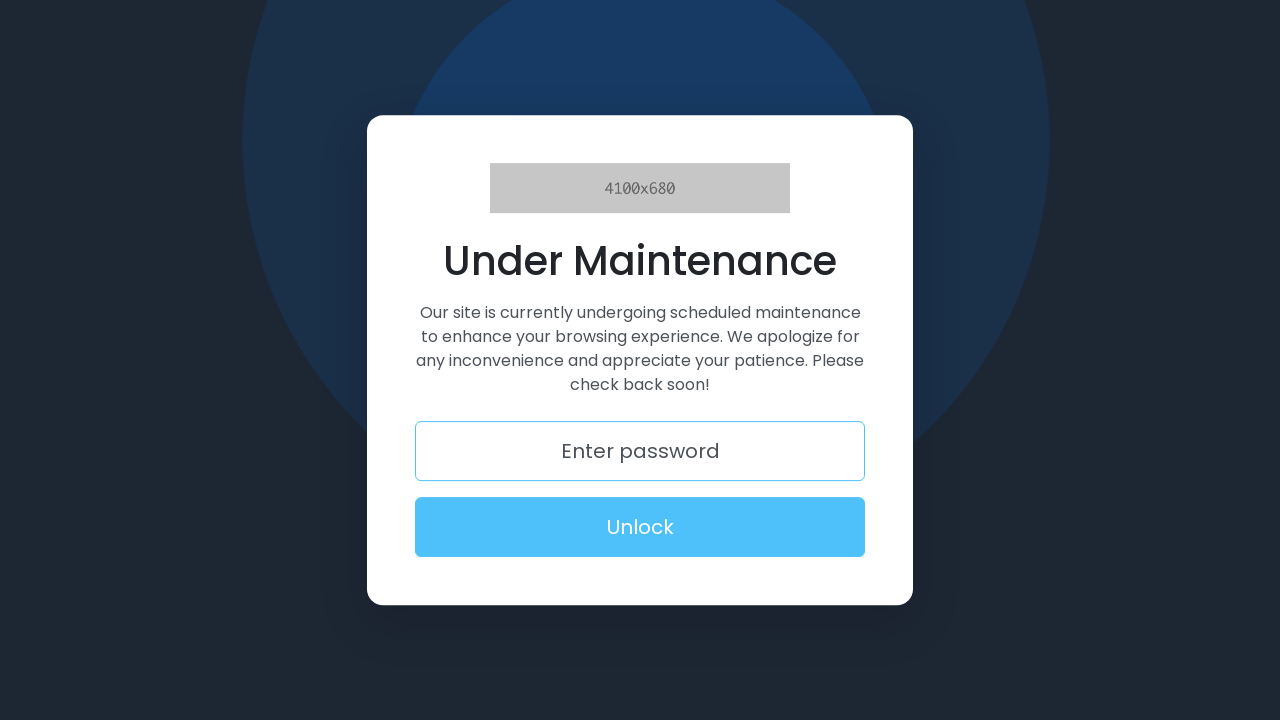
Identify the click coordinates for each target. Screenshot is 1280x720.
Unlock (640, 527)
